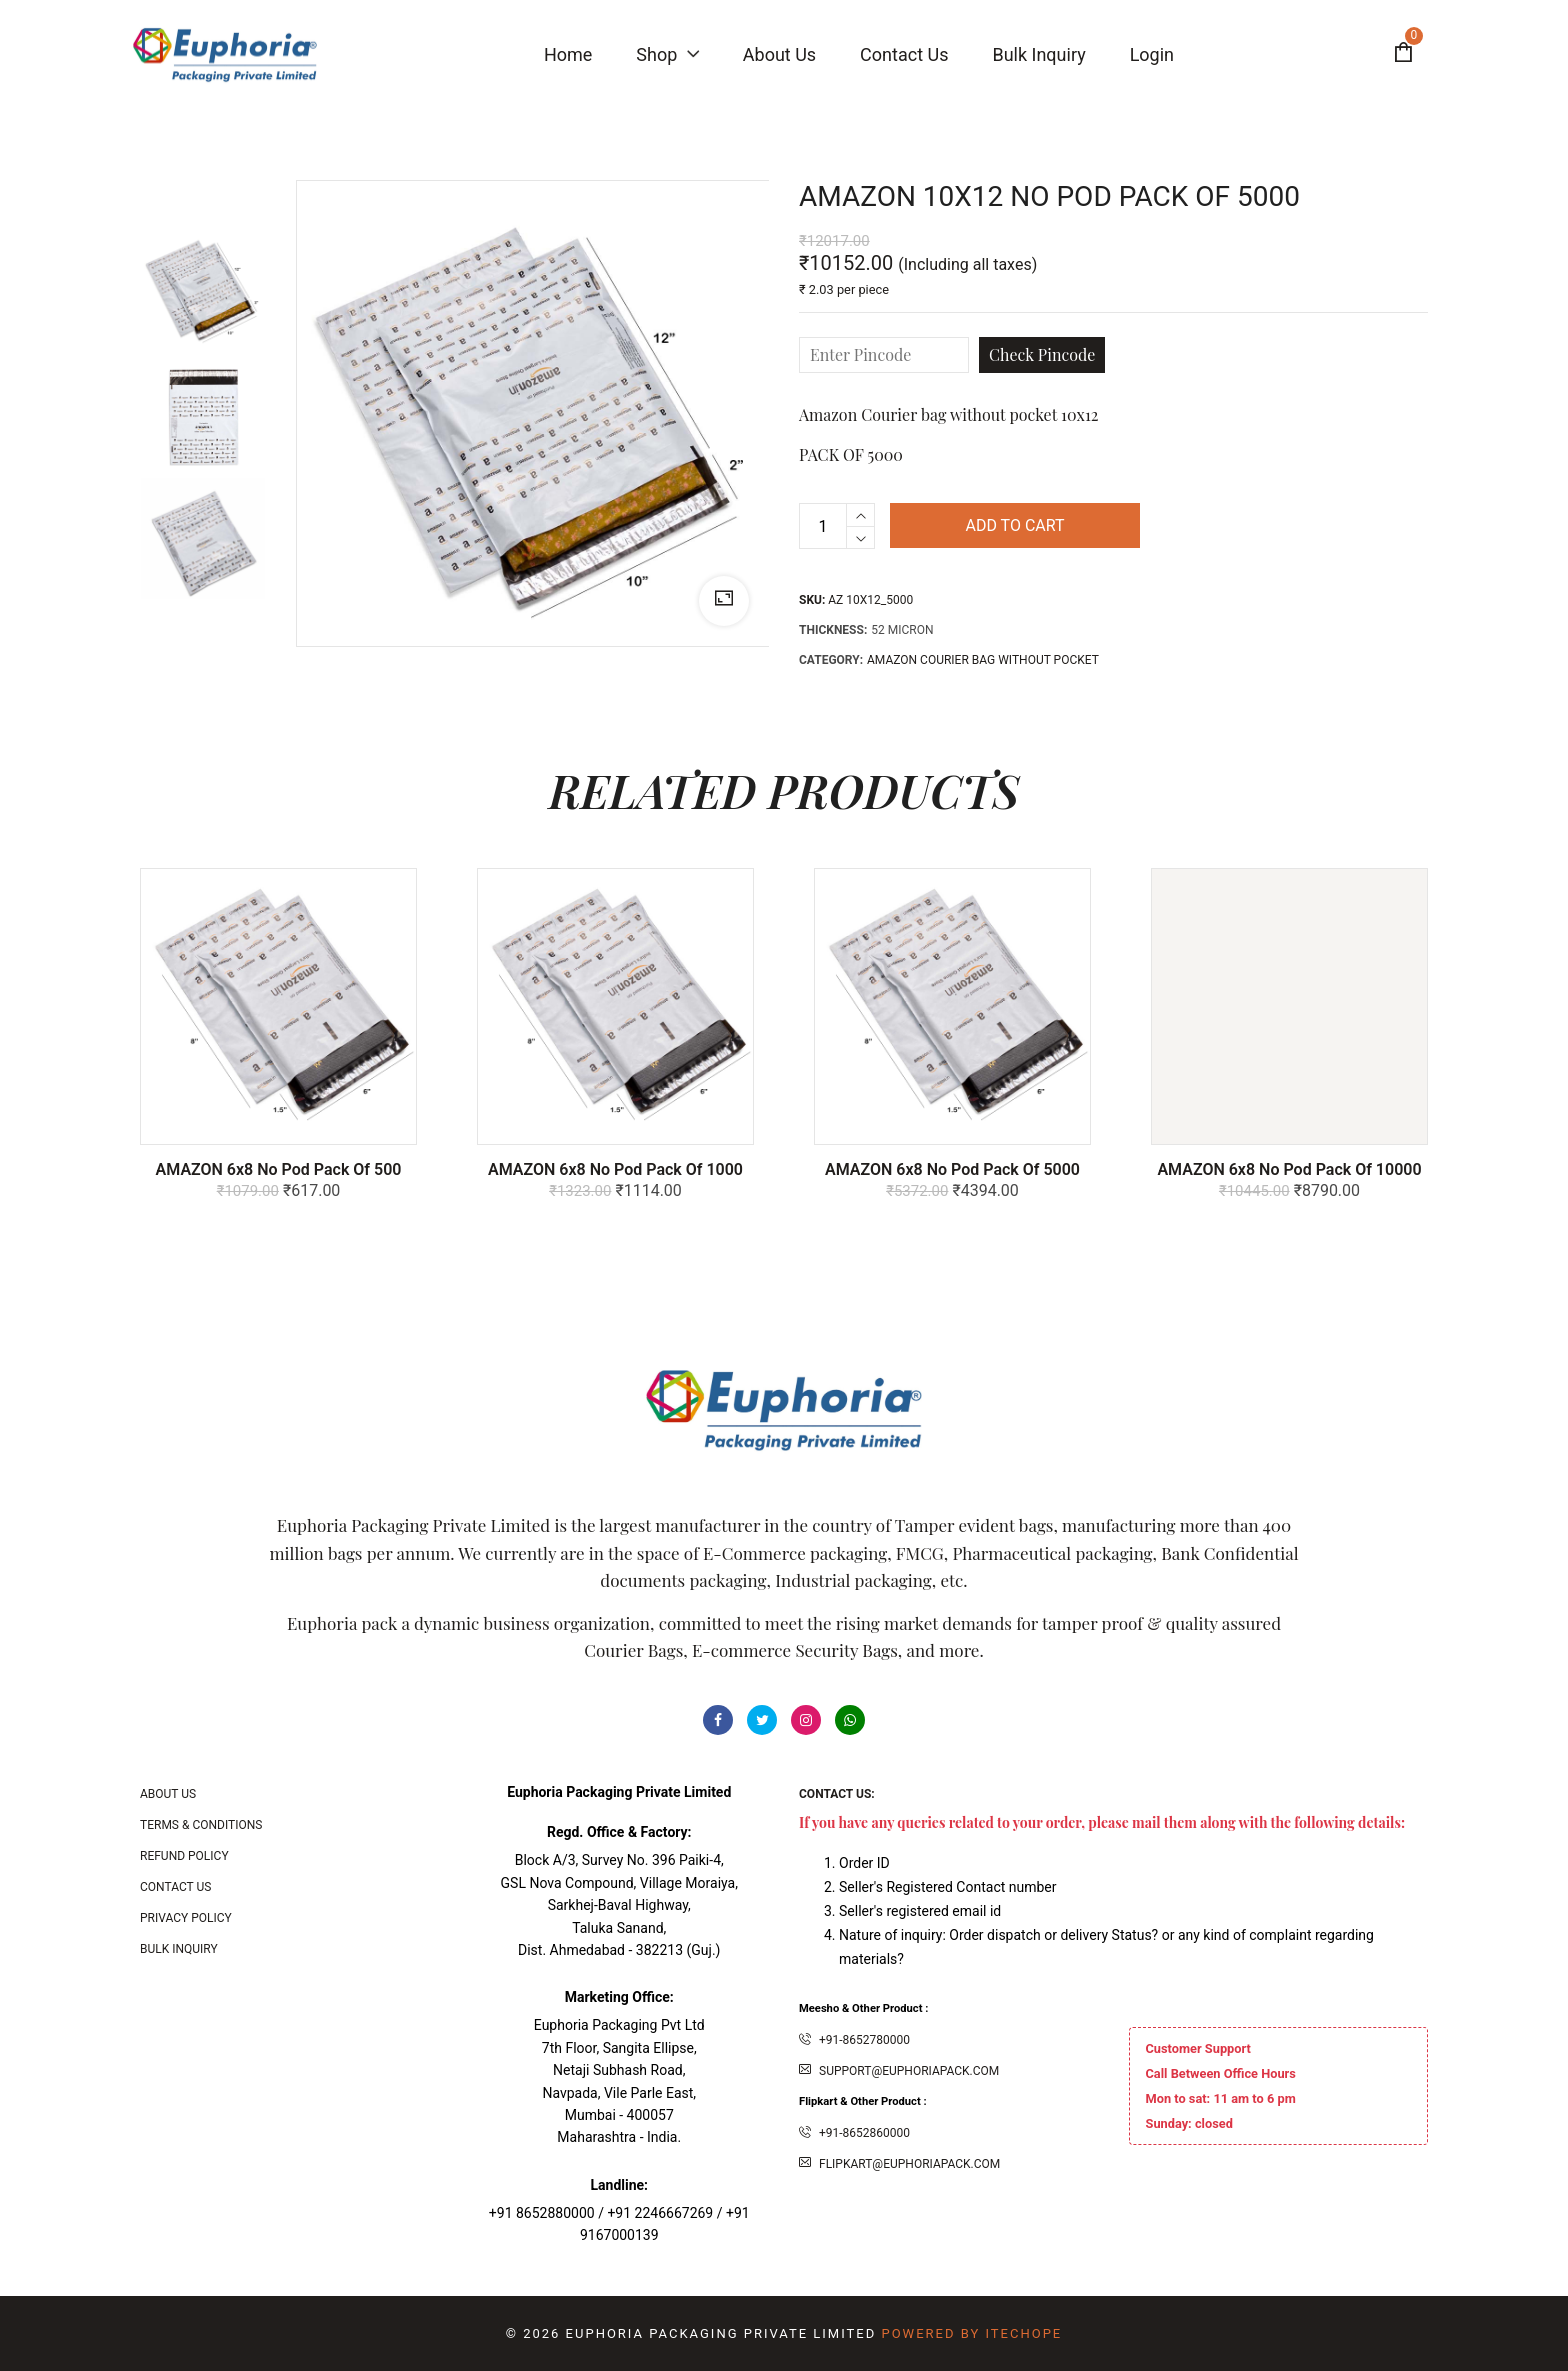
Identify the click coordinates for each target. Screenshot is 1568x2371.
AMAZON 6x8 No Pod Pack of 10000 (1289, 1169)
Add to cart (1014, 525)
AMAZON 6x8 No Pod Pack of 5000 (952, 1169)
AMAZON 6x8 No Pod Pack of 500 (279, 1169)
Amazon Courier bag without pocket (983, 660)
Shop (667, 54)
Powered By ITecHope (971, 2333)
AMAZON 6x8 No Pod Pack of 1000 (615, 1169)
